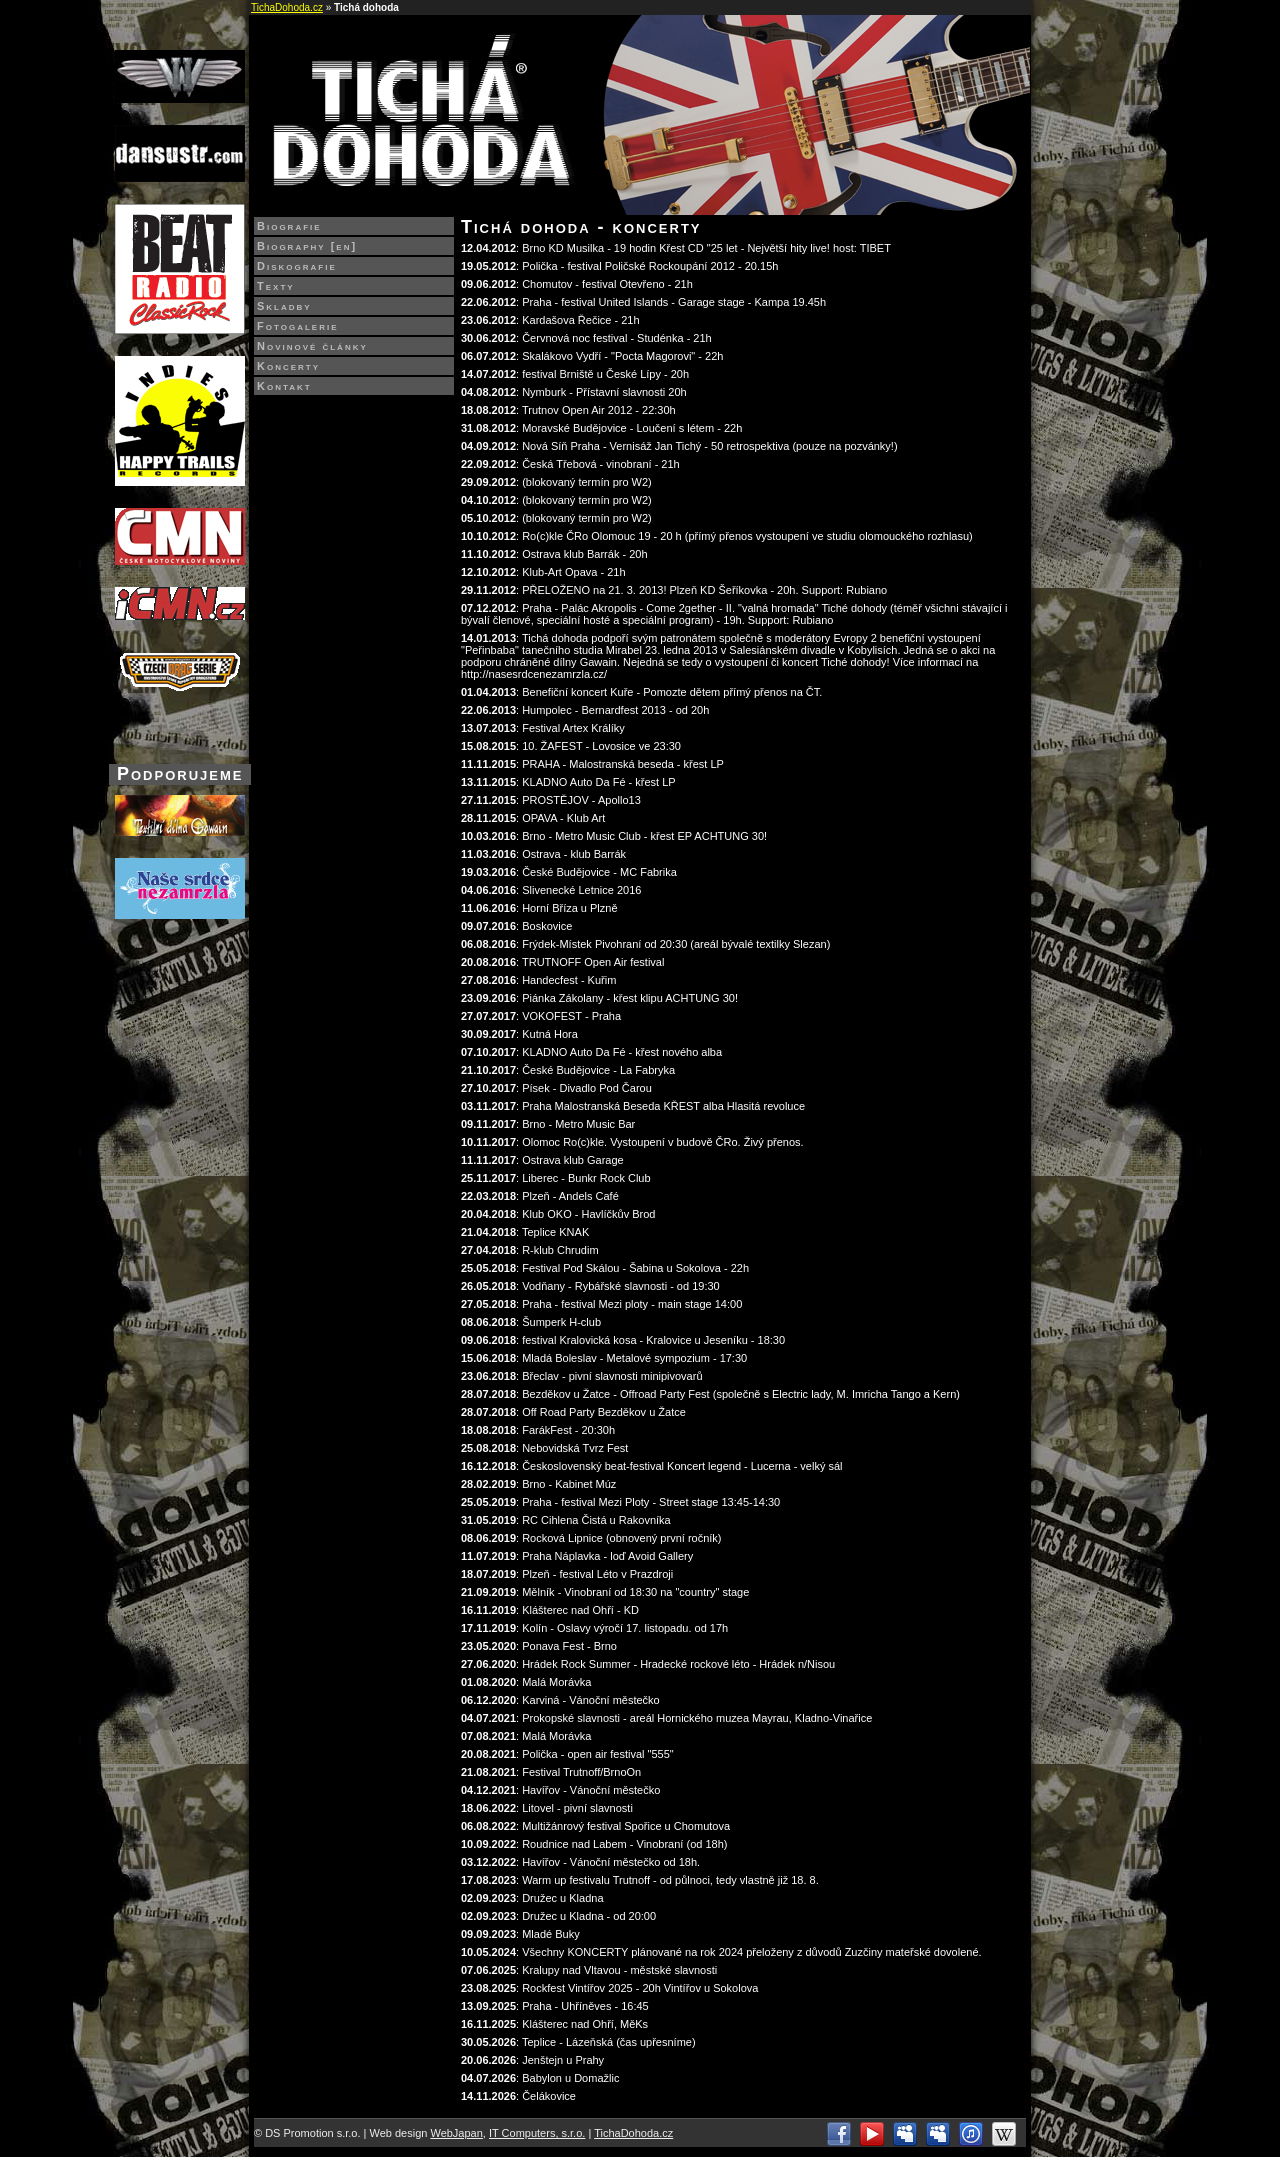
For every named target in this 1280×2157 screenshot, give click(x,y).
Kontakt (284, 386)
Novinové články (312, 346)
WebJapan (456, 2133)
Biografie (289, 226)
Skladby (284, 306)
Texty (276, 286)
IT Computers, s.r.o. (537, 2133)
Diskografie (297, 266)
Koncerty (288, 366)
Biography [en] (307, 246)
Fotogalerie (297, 326)
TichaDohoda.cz (287, 7)
